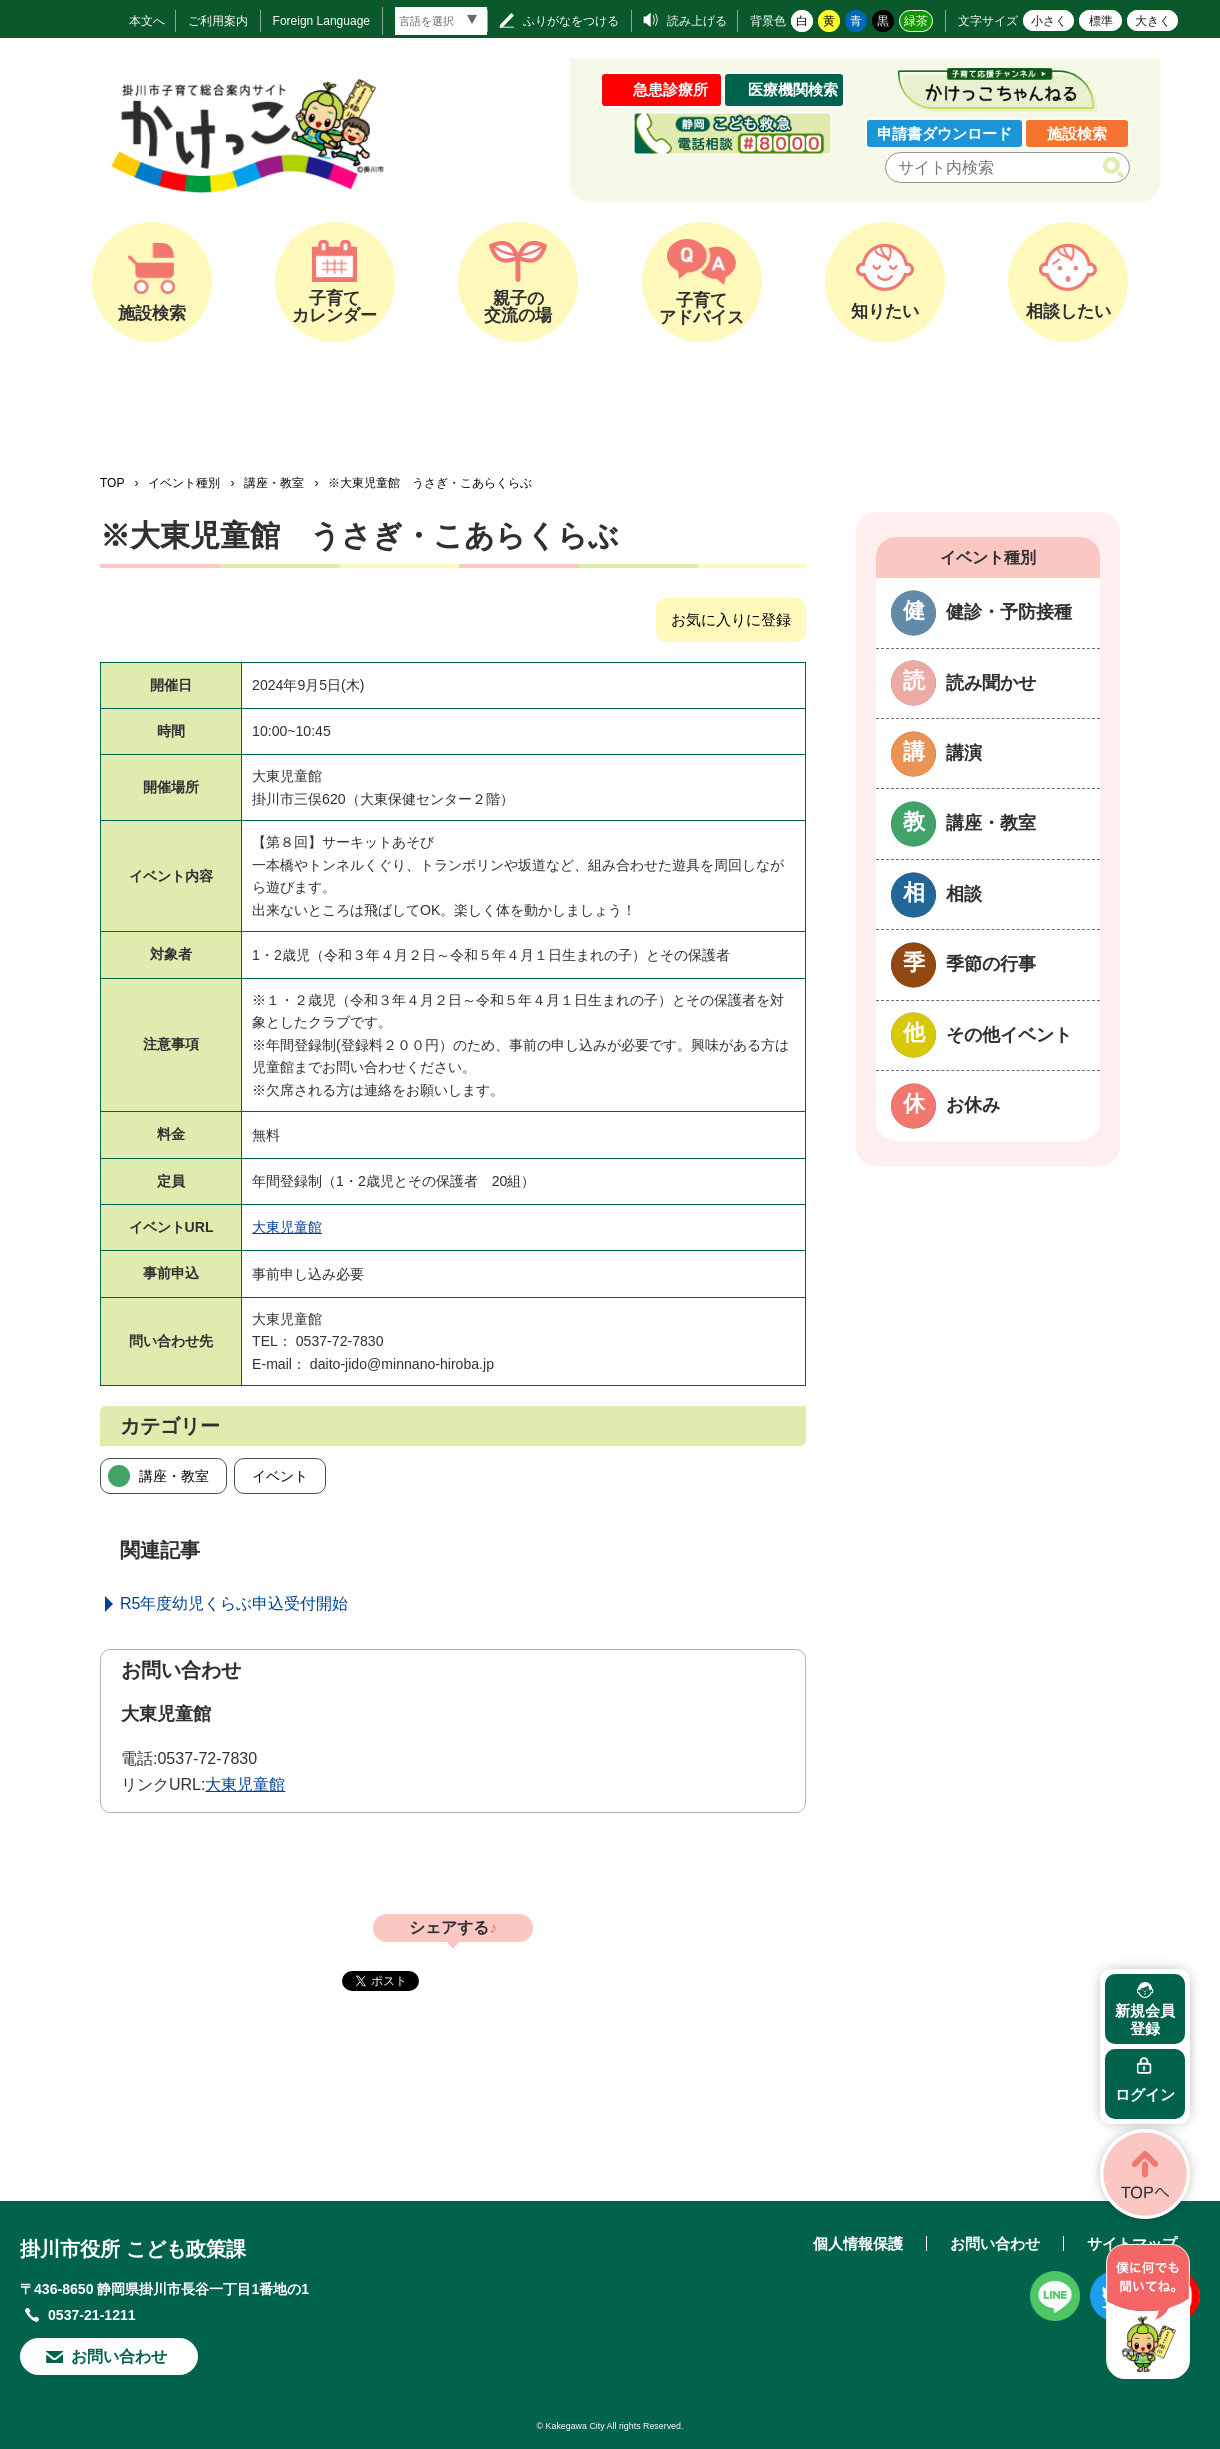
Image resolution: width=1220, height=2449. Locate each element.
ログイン (1145, 2094)
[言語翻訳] (441, 21)
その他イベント (1009, 1035)
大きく (1153, 21)
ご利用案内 (218, 21)
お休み (973, 1105)
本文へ (147, 21)
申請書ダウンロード (944, 133)
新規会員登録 (1145, 2019)
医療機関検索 (793, 89)
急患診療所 (670, 89)
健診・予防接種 (1009, 612)
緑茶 (916, 21)
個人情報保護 (858, 2243)
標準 (1101, 21)
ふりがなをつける (571, 21)
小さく (1049, 21)
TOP (112, 483)
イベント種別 (184, 483)
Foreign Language (321, 21)
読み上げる (697, 21)
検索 (1117, 168)
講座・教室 (274, 483)
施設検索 (1077, 133)
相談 (964, 894)
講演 (964, 753)
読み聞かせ (991, 683)
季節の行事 (991, 964)
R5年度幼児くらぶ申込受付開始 (234, 1603)
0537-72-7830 (207, 1758)
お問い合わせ (119, 2356)
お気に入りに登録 (731, 619)
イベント (280, 1476)
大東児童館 (287, 1227)
